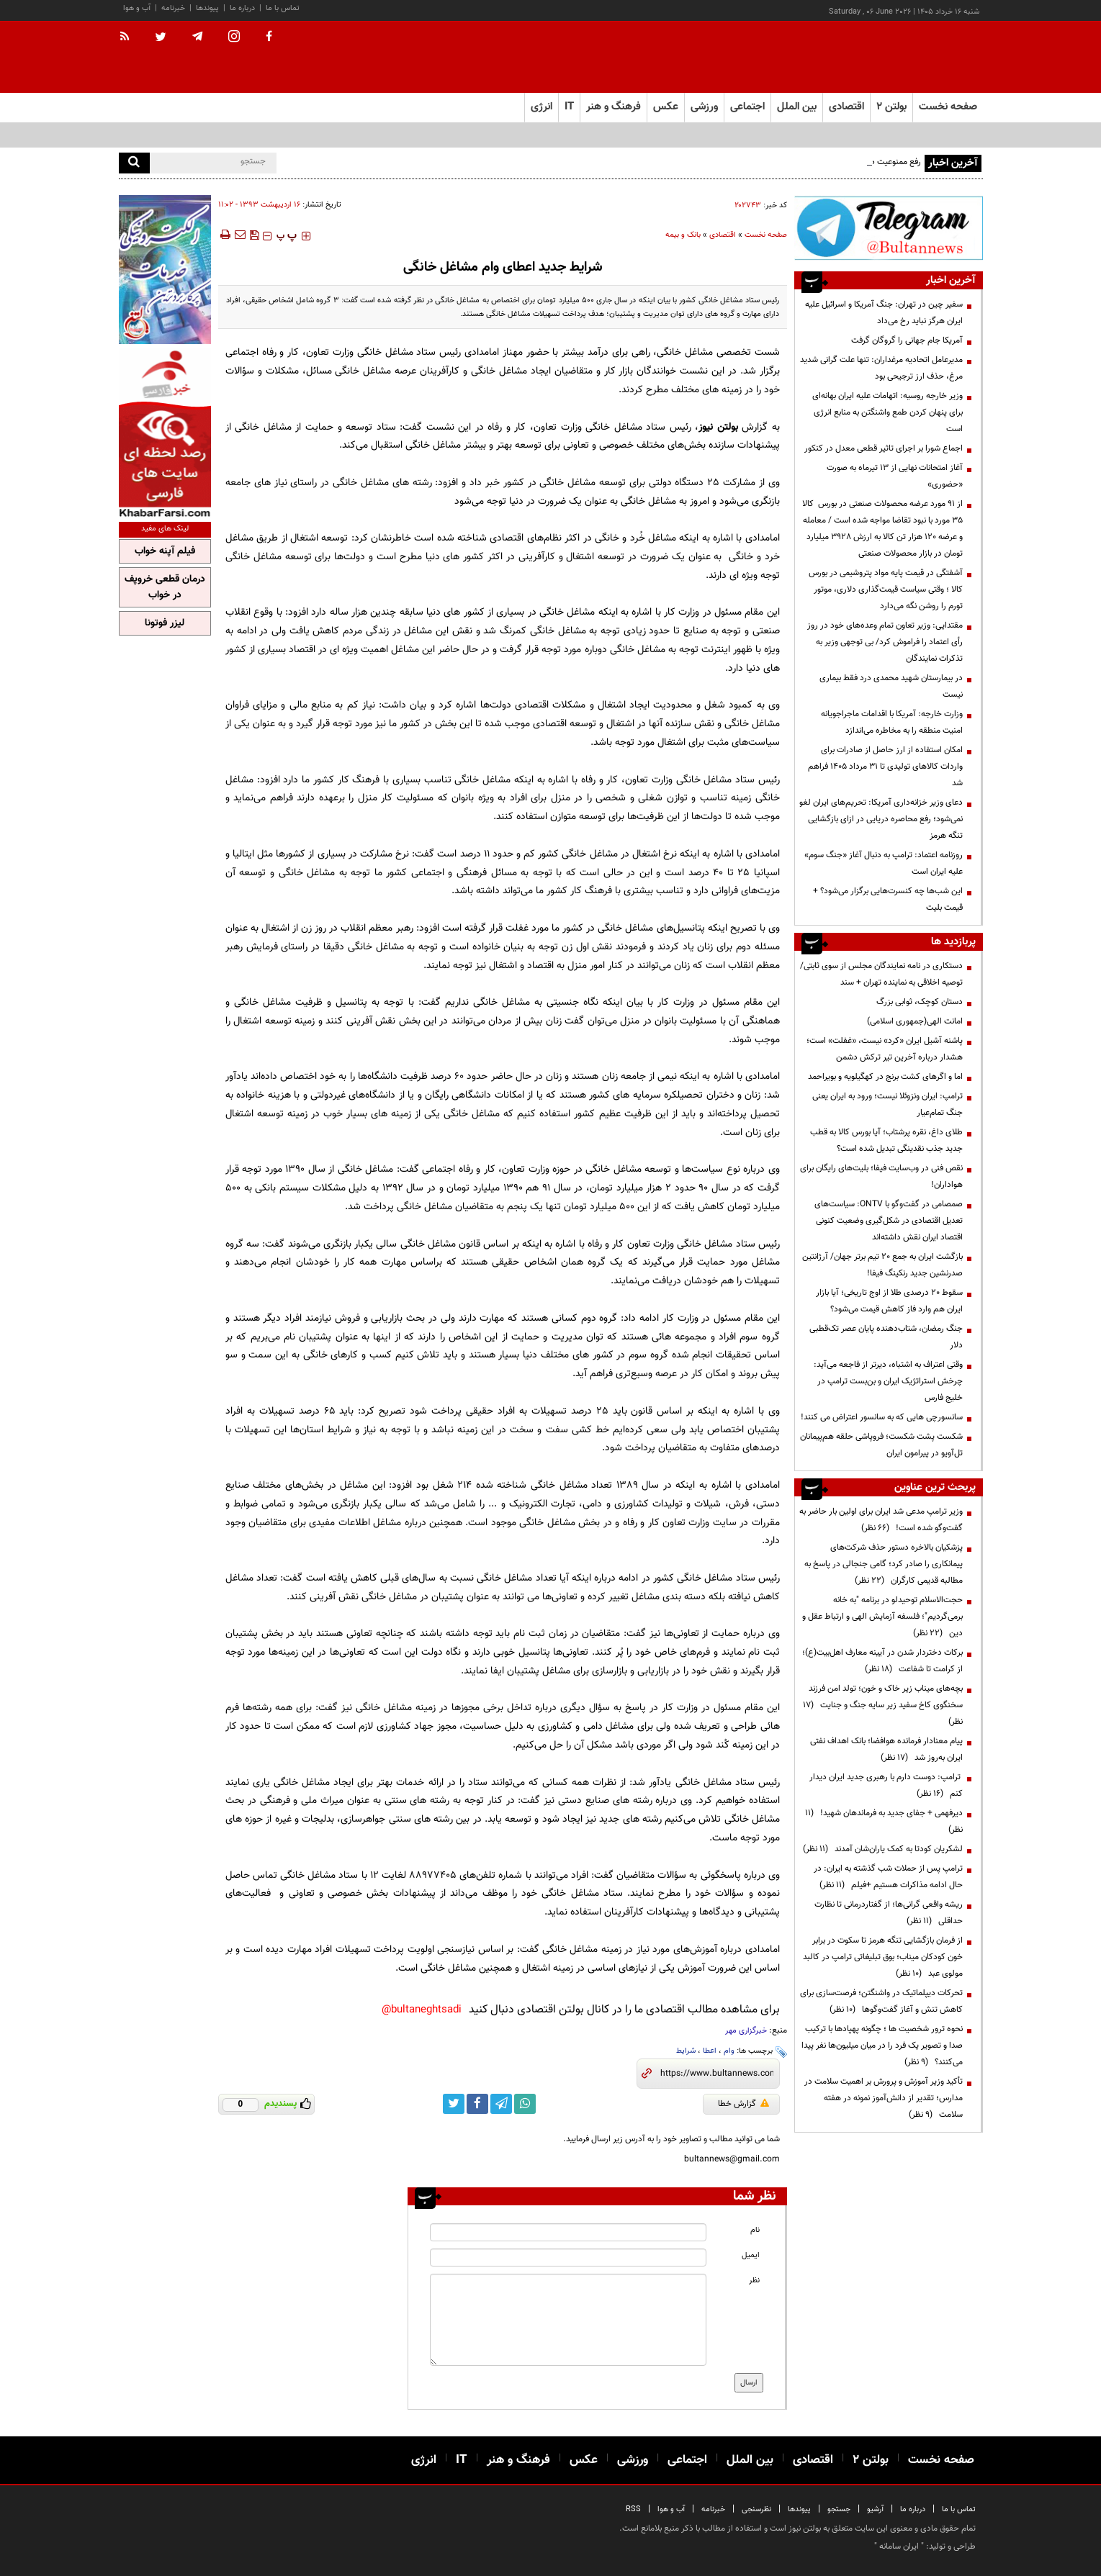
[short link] (717, 2073)
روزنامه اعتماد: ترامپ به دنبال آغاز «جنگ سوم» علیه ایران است (883, 863)
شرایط (686, 2051)
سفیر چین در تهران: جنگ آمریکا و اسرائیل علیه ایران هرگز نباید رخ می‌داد (884, 312)
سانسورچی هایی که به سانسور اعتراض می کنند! (882, 1417)
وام (729, 2051)
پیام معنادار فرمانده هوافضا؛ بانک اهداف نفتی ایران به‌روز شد (886, 1749)
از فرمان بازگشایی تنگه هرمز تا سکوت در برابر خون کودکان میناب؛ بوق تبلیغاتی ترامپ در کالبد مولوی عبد (883, 1957)
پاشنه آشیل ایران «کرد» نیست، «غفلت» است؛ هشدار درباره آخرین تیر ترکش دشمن (884, 1049)
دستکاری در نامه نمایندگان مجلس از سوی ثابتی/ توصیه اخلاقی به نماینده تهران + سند (881, 974)
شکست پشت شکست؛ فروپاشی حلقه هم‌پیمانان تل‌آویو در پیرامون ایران (881, 1445)
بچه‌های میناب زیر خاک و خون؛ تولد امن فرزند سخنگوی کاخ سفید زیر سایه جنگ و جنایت (883, 1705)
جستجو (838, 2509)
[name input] (568, 2232)
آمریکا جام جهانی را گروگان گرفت (907, 340)
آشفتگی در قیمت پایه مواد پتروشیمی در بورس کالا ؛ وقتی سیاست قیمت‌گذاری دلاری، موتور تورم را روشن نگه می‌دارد (886, 589)
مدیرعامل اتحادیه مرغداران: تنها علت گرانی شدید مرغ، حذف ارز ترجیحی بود (881, 368)
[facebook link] (477, 2104)
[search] (134, 163)
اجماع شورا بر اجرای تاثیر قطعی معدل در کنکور (883, 448)
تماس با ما (283, 8)
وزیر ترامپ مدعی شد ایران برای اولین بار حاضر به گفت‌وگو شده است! (881, 1520)
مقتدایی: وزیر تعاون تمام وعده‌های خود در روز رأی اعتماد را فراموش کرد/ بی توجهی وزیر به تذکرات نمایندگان (885, 642)
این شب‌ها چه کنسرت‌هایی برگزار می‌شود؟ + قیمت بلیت (888, 899)
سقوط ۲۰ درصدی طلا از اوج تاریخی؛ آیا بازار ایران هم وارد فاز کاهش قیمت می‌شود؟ (889, 1301)
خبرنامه (173, 8)
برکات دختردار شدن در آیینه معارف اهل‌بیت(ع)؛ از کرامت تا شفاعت (882, 1661)
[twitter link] (453, 2104)
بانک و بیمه (683, 235)
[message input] (568, 2320)
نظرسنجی (756, 2509)
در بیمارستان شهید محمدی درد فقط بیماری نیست (891, 686)
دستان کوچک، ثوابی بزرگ (919, 1001)
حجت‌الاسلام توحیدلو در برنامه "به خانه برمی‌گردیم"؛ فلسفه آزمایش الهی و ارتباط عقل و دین (882, 1617)
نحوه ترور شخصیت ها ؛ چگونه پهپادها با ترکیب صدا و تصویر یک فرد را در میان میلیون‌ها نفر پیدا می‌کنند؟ (882, 2046)
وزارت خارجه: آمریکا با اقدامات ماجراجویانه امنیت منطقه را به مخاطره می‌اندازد (892, 722)
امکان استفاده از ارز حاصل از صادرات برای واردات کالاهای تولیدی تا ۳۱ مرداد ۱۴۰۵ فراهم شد (885, 767)
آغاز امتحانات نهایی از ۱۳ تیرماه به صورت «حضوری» (895, 476)
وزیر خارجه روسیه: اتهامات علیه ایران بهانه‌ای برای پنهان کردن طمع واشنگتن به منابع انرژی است (887, 412)
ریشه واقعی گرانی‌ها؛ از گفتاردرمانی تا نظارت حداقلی (888, 1913)
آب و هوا (136, 8)
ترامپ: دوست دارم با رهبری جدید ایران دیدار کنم (886, 1785)
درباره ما (242, 8)
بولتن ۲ (891, 107)
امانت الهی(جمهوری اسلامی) (915, 1021)
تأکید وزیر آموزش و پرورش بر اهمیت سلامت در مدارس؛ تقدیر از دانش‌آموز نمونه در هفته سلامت (883, 2098)
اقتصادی (722, 235)
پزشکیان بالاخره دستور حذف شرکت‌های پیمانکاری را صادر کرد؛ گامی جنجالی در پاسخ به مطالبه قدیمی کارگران (883, 1564)
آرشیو (875, 2509)
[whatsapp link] (525, 2104)
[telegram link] (501, 2104)
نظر (754, 2280)
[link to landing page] (911, 57)
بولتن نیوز (718, 427)
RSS (633, 2509)
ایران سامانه (899, 2546)
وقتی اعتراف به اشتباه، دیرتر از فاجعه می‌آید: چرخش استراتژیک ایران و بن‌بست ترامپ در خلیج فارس (888, 1381)
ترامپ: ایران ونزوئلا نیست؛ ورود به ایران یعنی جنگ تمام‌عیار (887, 1104)
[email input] (568, 2258)
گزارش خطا (743, 2103)
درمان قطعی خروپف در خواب (165, 587)
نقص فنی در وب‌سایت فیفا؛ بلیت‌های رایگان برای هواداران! (881, 1176)
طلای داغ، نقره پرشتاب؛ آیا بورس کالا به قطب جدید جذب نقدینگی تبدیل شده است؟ (886, 1140)
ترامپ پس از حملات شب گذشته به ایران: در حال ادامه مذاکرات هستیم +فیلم (888, 1877)
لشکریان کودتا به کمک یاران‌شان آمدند (883, 1849)
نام (755, 2230)
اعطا (709, 2051)
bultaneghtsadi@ (422, 2010)
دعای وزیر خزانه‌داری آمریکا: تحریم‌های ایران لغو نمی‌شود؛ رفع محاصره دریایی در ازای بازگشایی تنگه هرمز (881, 819)
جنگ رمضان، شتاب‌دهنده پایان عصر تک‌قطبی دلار (886, 1337)
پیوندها (207, 8)
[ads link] (888, 228)
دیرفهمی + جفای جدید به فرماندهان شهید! (884, 1821)
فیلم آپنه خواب (165, 551)
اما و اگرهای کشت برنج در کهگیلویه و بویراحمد (885, 1076)
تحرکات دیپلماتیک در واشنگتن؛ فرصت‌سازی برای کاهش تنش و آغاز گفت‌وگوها (881, 2001)
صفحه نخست (948, 107)
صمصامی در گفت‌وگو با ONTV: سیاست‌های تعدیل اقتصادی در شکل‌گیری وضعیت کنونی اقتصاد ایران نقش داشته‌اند (888, 1221)
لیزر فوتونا (164, 623)
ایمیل (751, 2255)
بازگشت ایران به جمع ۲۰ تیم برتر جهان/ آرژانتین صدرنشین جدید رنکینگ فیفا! (882, 1265)
